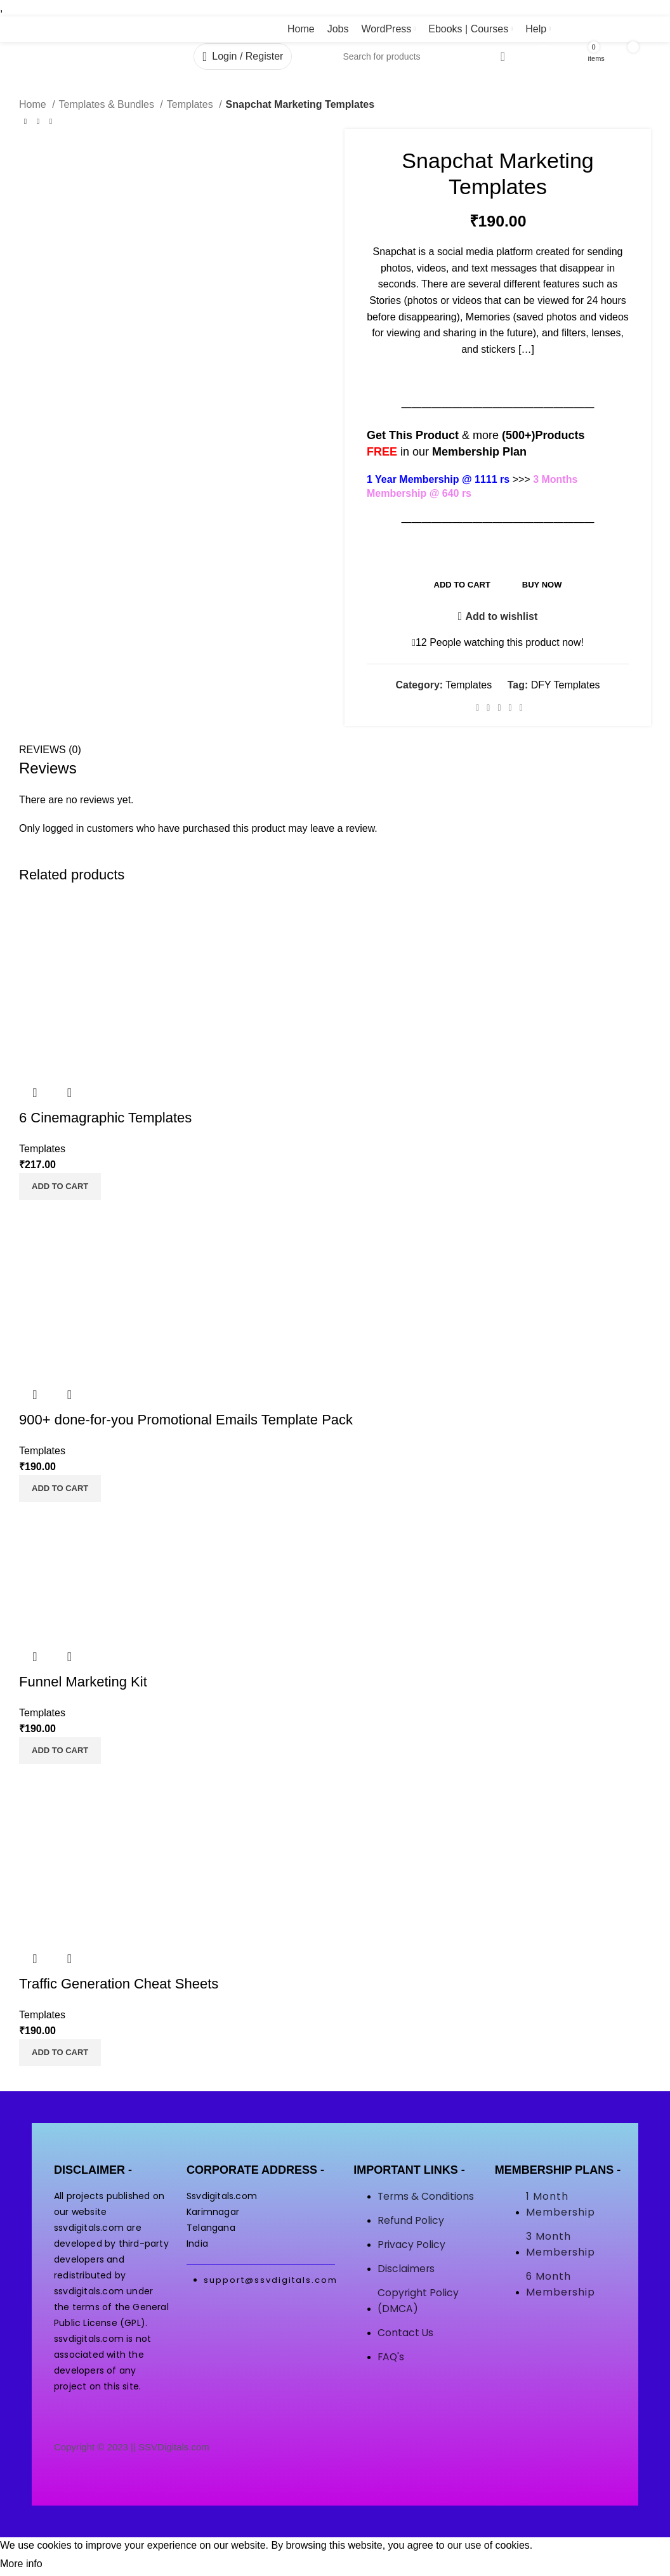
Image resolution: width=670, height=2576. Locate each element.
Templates (191, 104)
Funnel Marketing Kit (83, 1682)
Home (34, 104)
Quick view (35, 1092)
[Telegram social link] (521, 708)
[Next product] (50, 121)
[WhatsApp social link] (510, 708)
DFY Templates (565, 685)
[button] (60, 1186)
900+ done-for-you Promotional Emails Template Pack (186, 1420)
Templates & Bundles (108, 104)
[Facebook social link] (477, 708)
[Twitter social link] (488, 708)
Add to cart (462, 584)
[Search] (425, 56)
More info (21, 2564)
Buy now (542, 584)
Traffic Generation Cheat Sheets (118, 1984)
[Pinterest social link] (499, 708)
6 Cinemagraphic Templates (105, 1118)
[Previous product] (25, 121)
